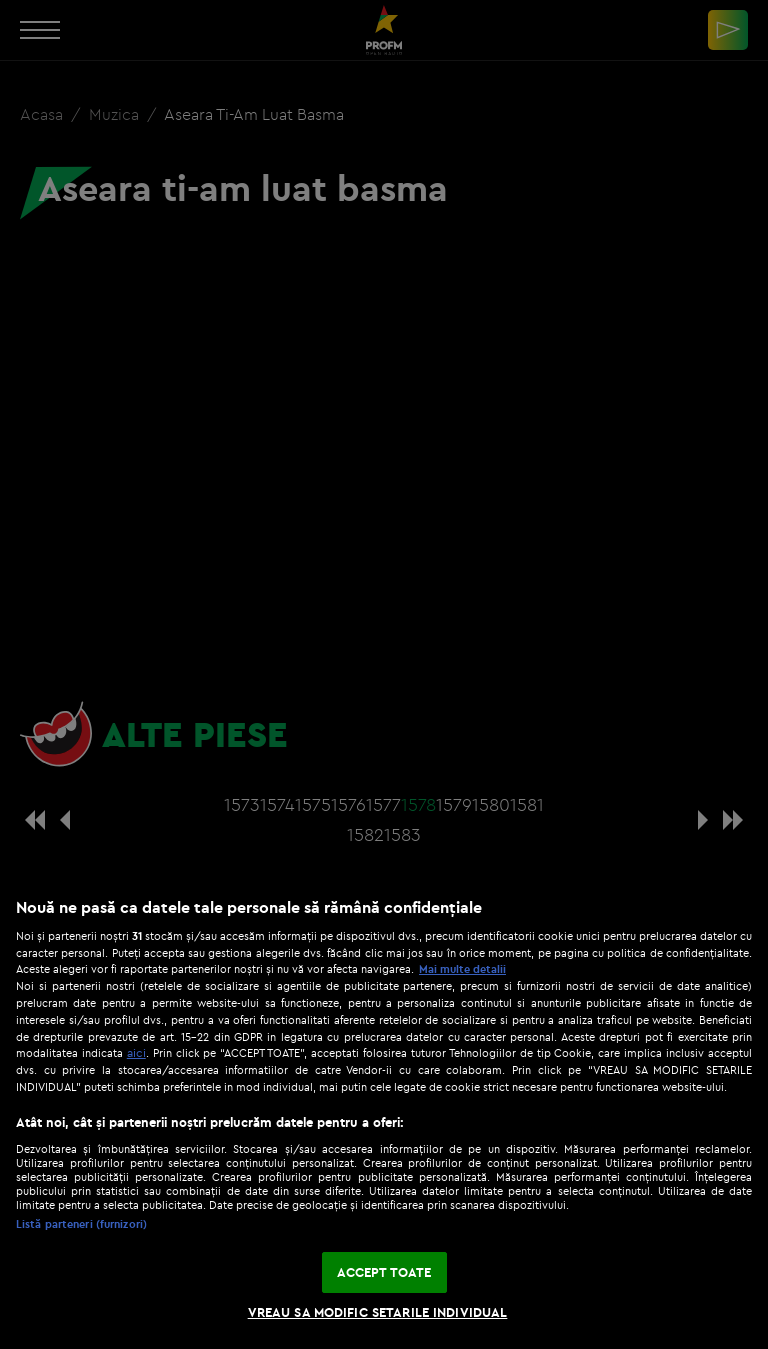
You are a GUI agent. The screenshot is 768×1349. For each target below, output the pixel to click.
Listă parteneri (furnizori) (81, 1224)
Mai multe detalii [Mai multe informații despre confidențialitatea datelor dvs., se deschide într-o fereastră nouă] (462, 969)
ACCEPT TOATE (384, 1272)
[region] (384, 1113)
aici (136, 1052)
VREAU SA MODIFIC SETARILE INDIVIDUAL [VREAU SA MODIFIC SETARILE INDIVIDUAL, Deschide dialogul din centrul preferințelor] (378, 1312)
